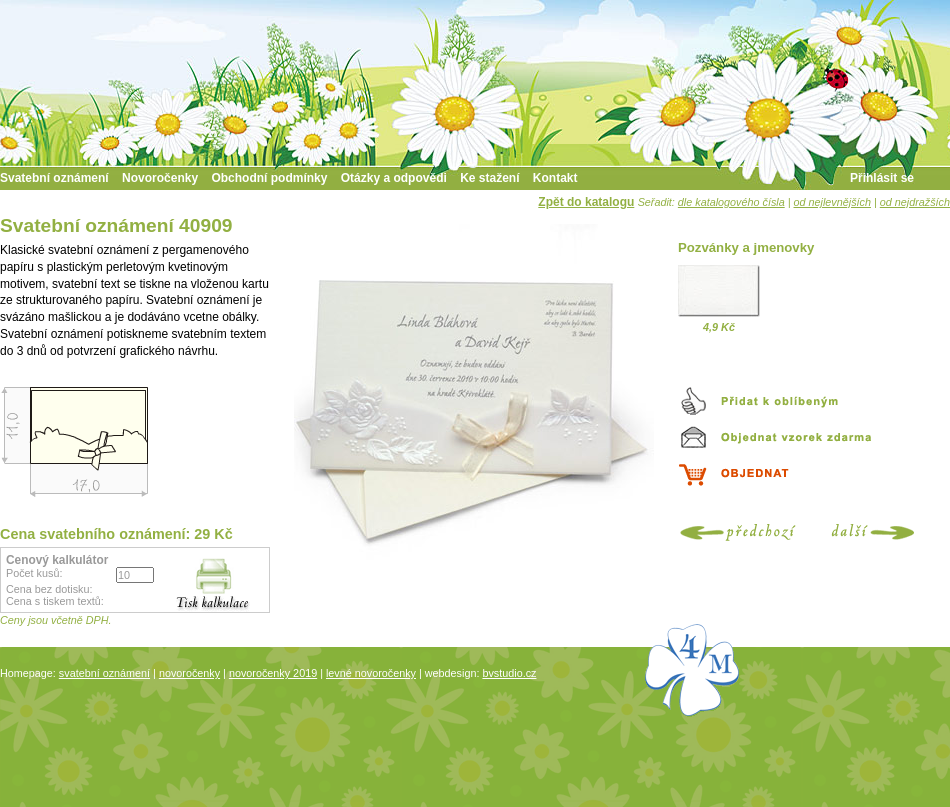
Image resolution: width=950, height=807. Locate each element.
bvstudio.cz (509, 673)
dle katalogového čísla (731, 202)
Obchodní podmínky (269, 178)
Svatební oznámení (54, 178)
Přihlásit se (882, 178)
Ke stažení (489, 178)
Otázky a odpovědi (394, 178)
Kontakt (555, 178)
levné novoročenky (371, 673)
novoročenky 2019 (273, 673)
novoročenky (189, 673)
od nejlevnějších (832, 202)
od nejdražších (915, 202)
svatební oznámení (104, 673)
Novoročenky (160, 178)
